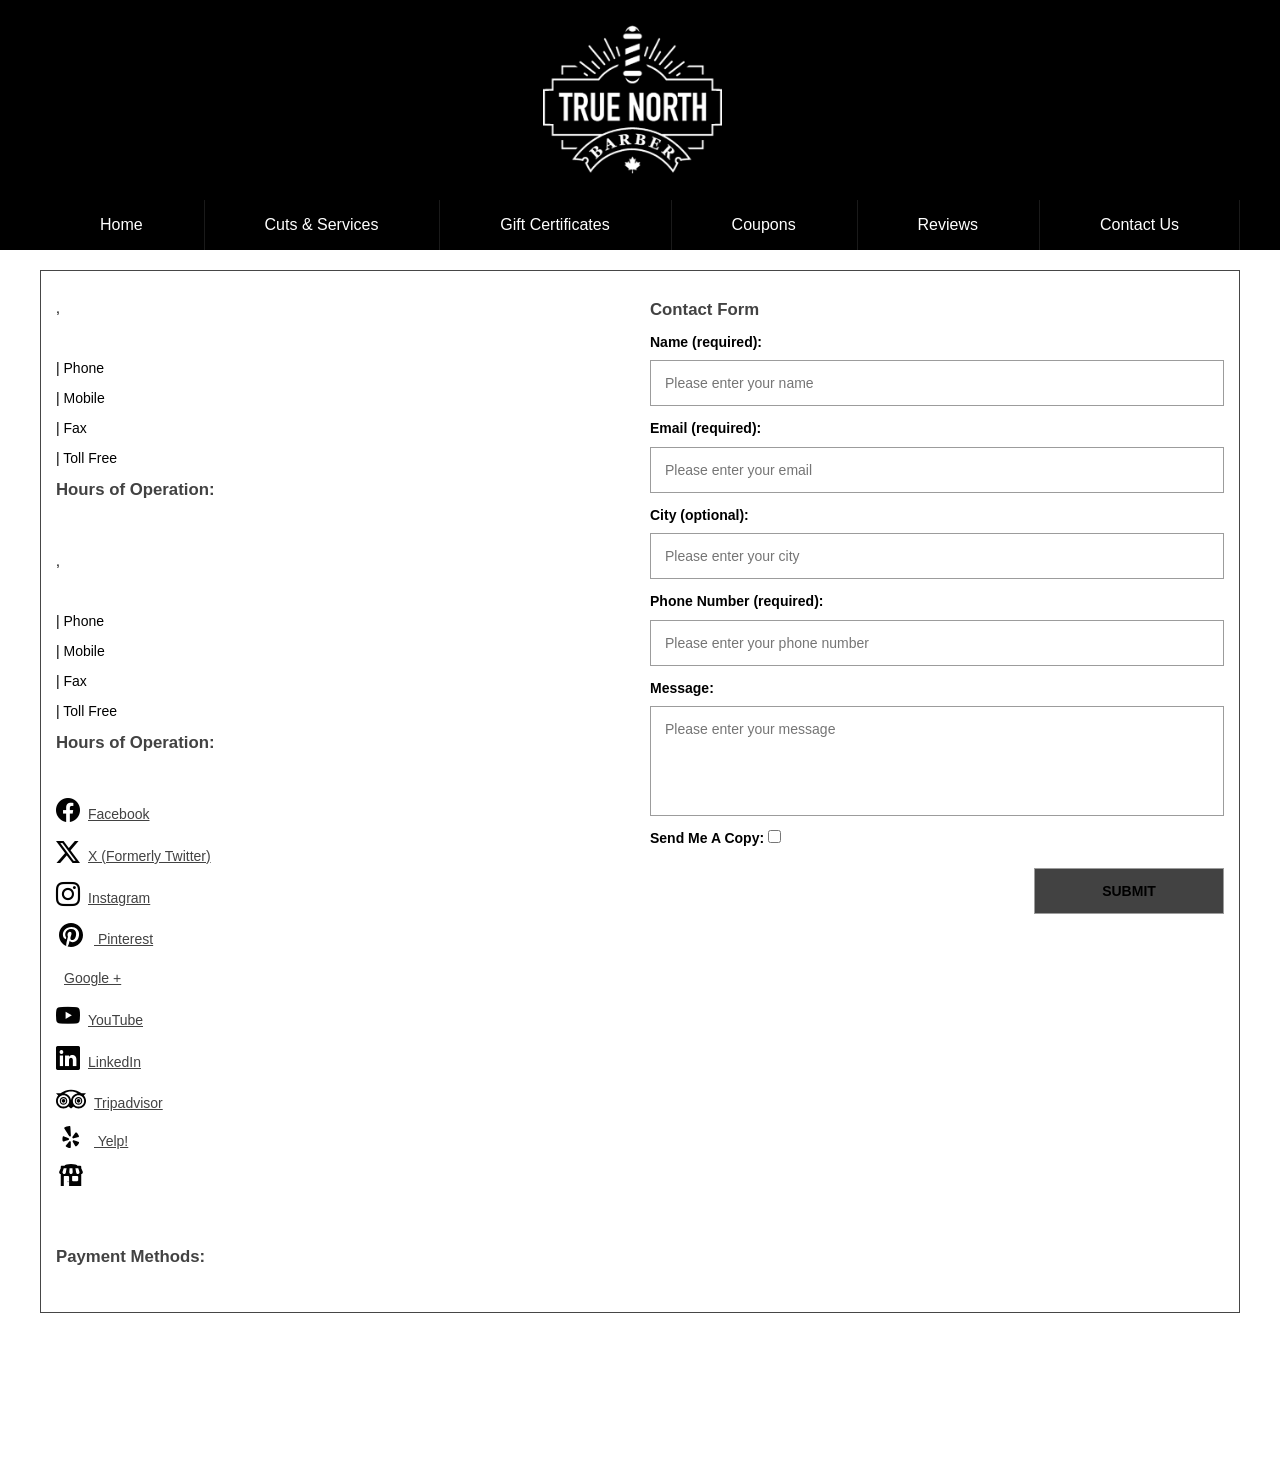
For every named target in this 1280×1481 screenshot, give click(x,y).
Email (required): (705, 428)
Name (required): (706, 342)
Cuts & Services (322, 224)
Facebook (102, 810)
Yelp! (92, 1137)
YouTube (99, 1016)
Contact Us (1139, 224)
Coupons (764, 224)
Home (121, 224)
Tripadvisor (109, 1099)
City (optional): (699, 515)
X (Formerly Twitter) (133, 852)
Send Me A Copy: (715, 838)
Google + (92, 978)
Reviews (948, 224)
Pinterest (104, 935)
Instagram (103, 894)
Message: (682, 688)
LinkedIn (98, 1058)
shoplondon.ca (680, 1431)
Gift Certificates (554, 224)
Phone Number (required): (736, 601)
